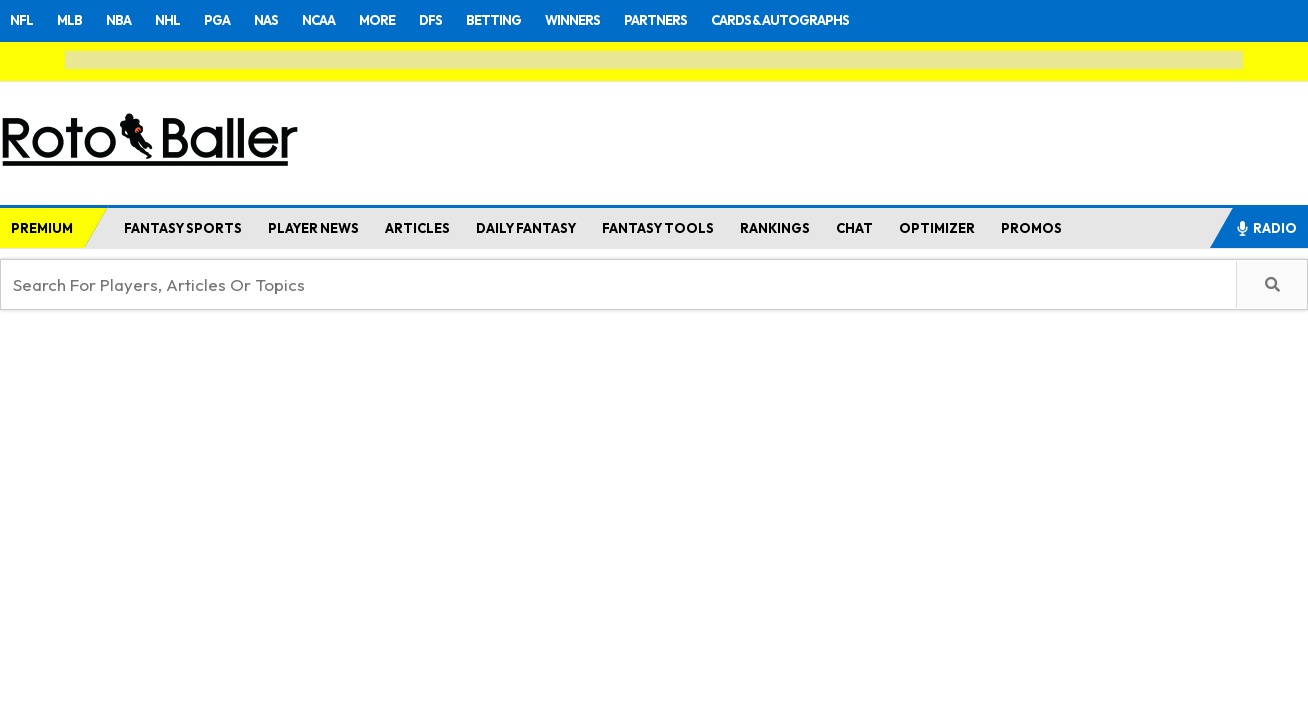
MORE (377, 20)
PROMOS (1031, 228)
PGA (217, 20)
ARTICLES (417, 228)
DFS (430, 20)
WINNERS (572, 20)
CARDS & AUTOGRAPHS (780, 20)
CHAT (854, 228)
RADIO (1266, 228)
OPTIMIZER (937, 228)
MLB (69, 20)
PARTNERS (655, 20)
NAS (266, 20)
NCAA (318, 20)
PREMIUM (42, 228)
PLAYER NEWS (313, 228)
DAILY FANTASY (526, 228)
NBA (118, 20)
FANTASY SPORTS (183, 228)
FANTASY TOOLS (658, 228)
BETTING (493, 20)
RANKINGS (775, 228)
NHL (167, 20)
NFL (21, 20)
